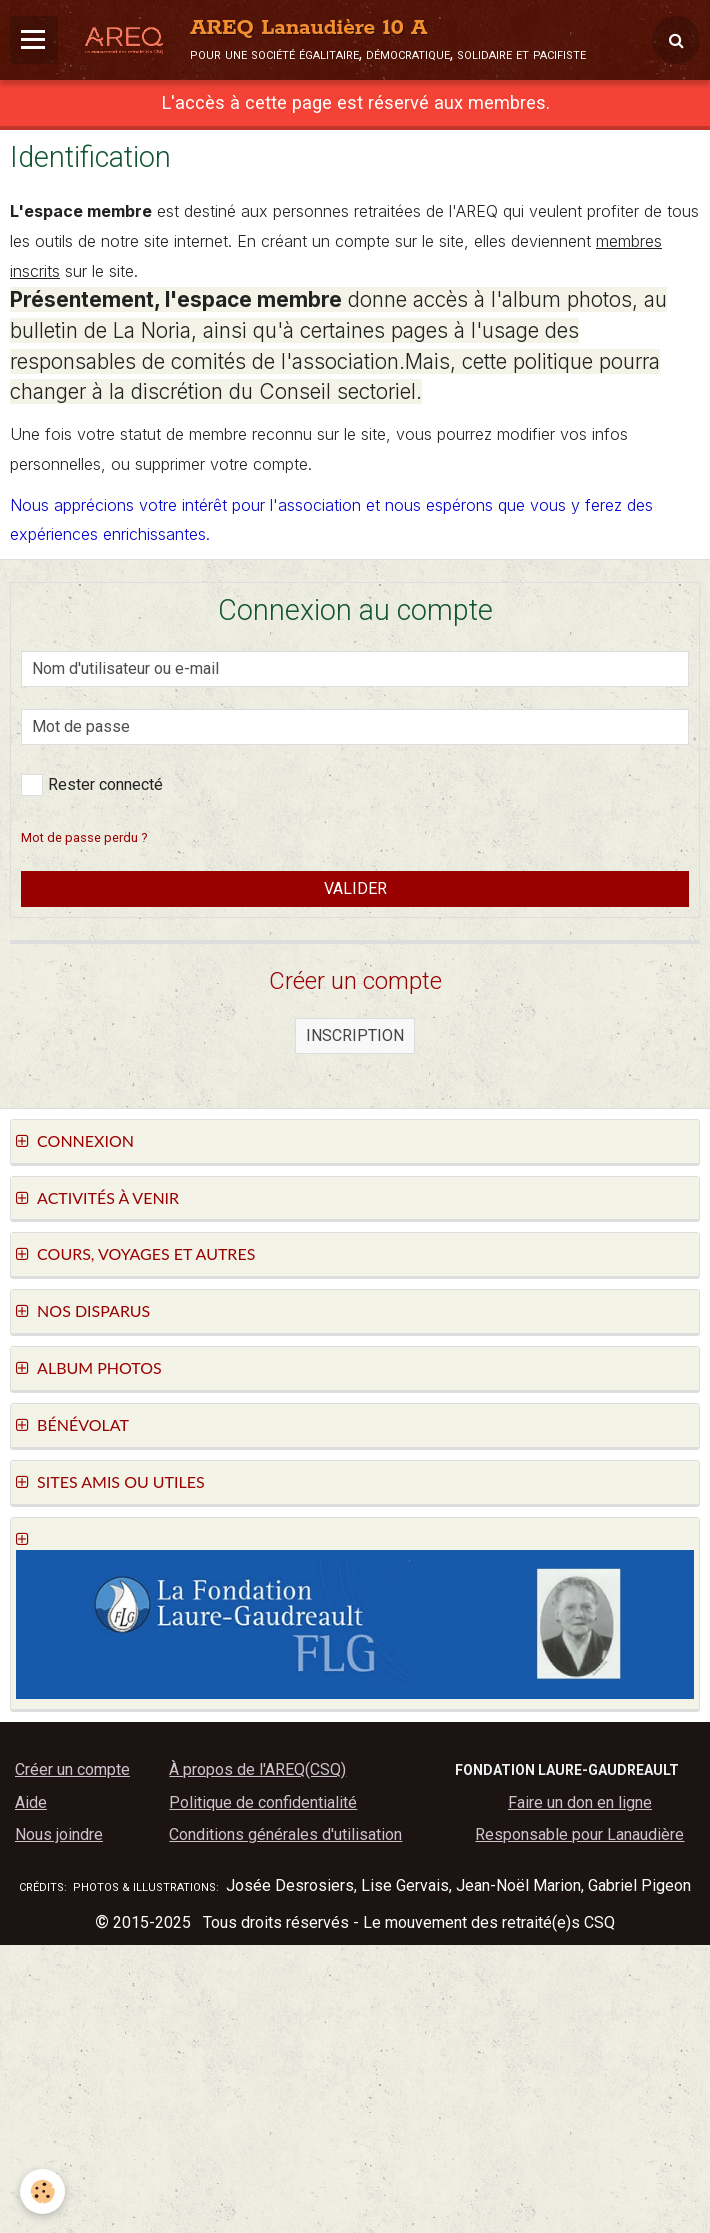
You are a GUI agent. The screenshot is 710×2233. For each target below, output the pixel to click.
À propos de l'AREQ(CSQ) (257, 1769)
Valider (355, 888)
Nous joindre (59, 1834)
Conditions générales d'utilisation (285, 1834)
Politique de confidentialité (263, 1802)
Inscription (355, 1035)
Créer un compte (72, 1769)
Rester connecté (92, 785)
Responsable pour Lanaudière (579, 1834)
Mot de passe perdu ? (84, 837)
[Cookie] (42, 2191)
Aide (31, 1802)
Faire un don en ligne (580, 1802)
